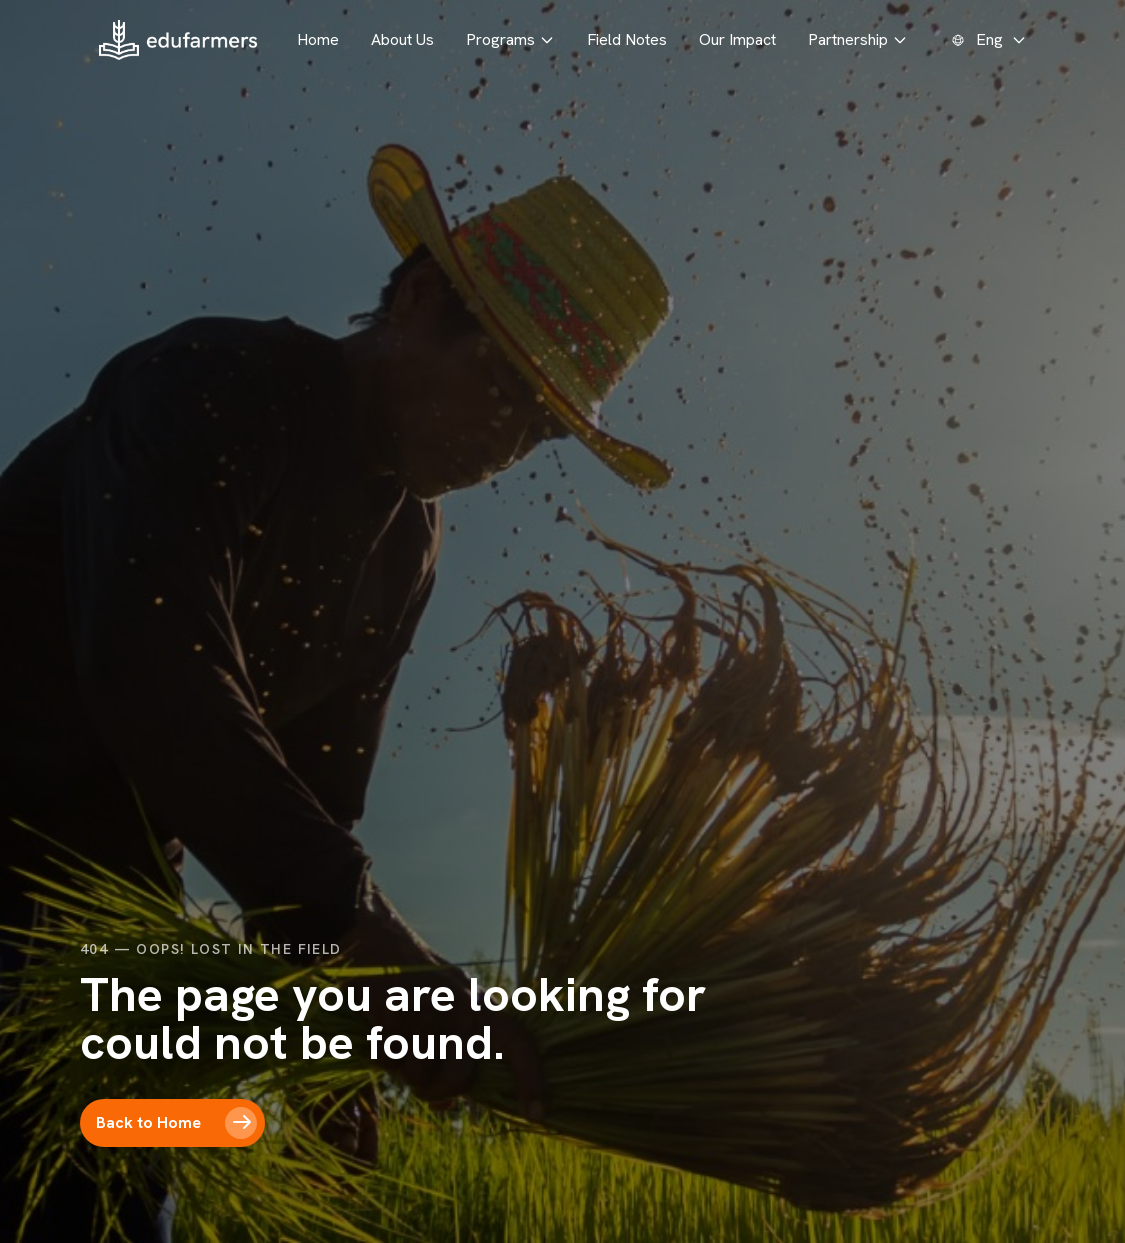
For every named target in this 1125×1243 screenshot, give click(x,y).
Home (318, 39)
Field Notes (627, 39)
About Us (402, 39)
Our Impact (737, 39)
